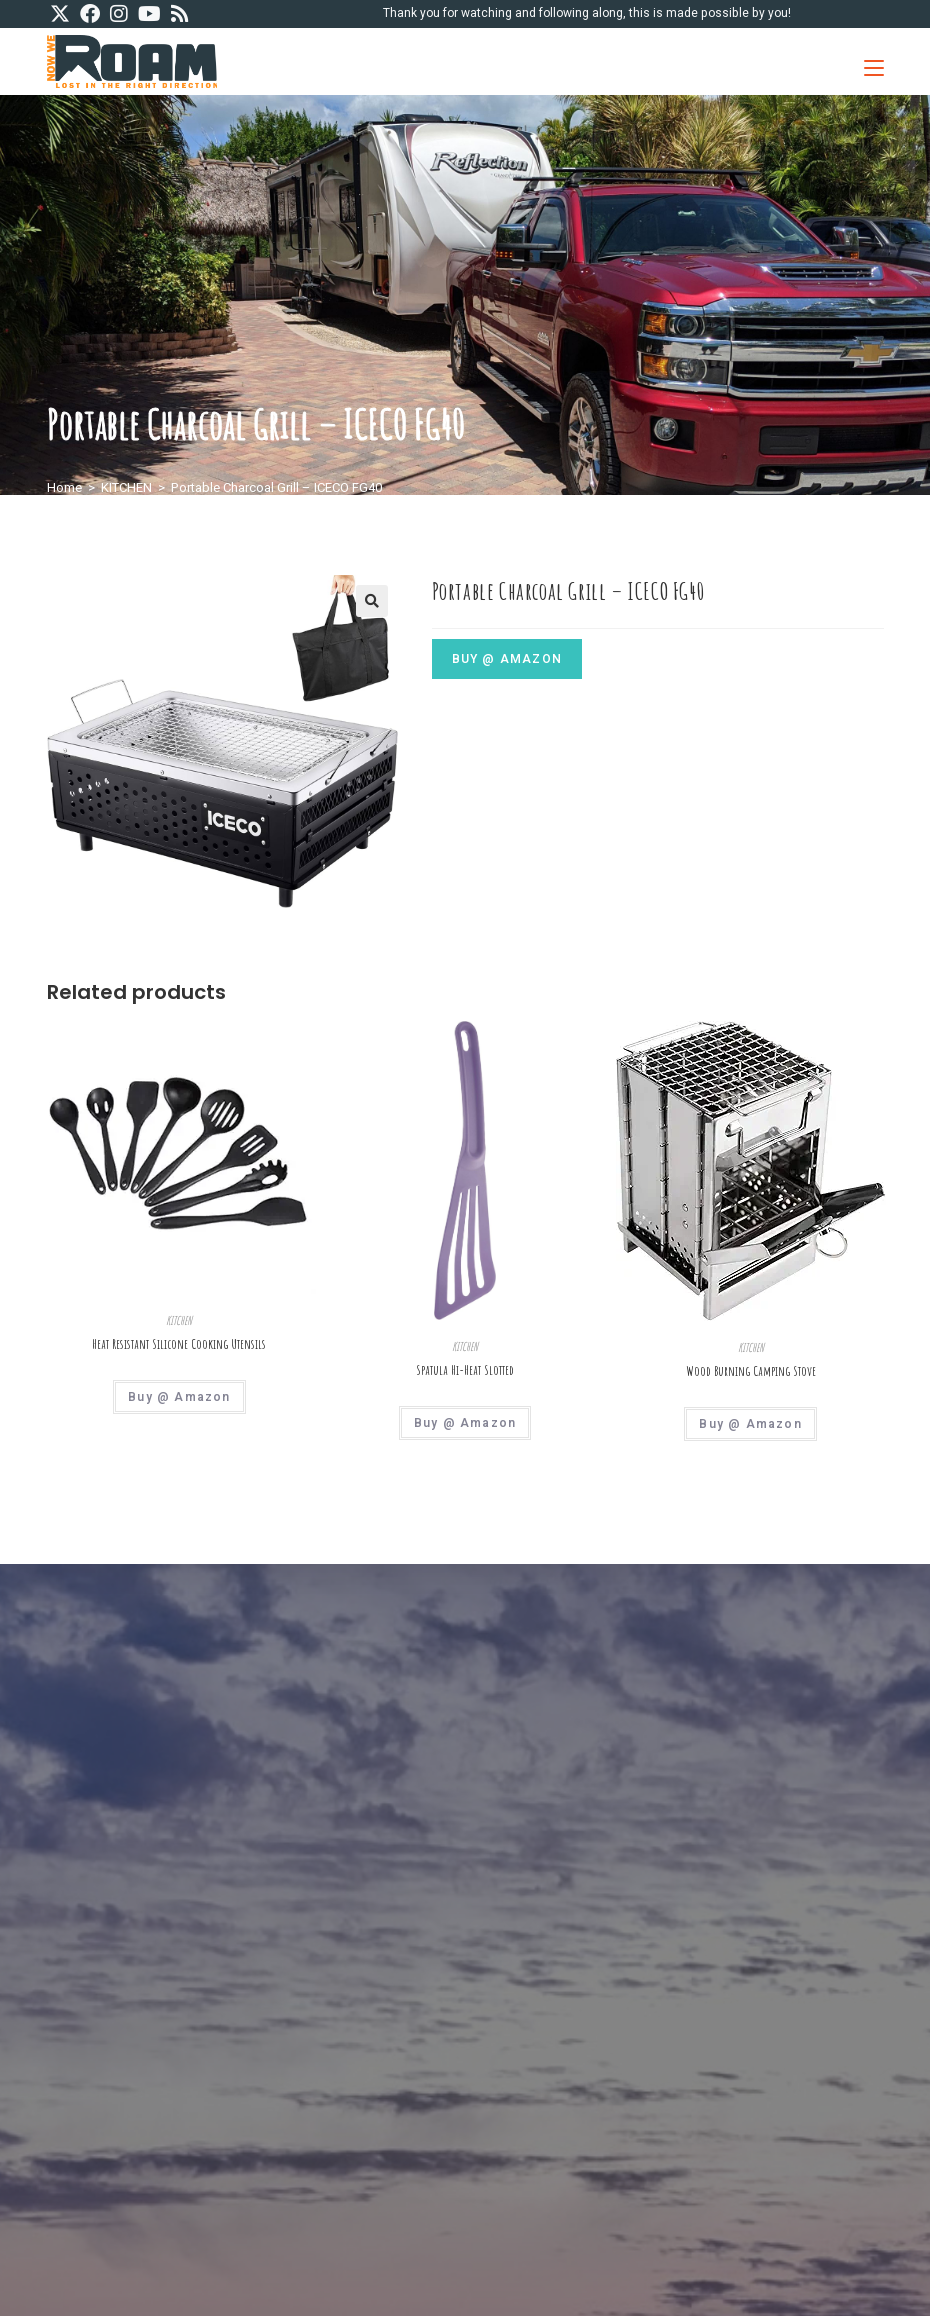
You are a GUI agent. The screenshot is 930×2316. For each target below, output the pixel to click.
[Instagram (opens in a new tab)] (119, 14)
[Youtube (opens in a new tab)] (149, 14)
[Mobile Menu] (866, 61)
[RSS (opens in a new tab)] (180, 14)
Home (64, 487)
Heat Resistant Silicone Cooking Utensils (179, 1344)
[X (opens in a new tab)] (62, 14)
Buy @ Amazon (507, 659)
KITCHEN (126, 487)
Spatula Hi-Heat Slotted (465, 1370)
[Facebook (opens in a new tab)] (90, 14)
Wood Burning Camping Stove (751, 1371)
